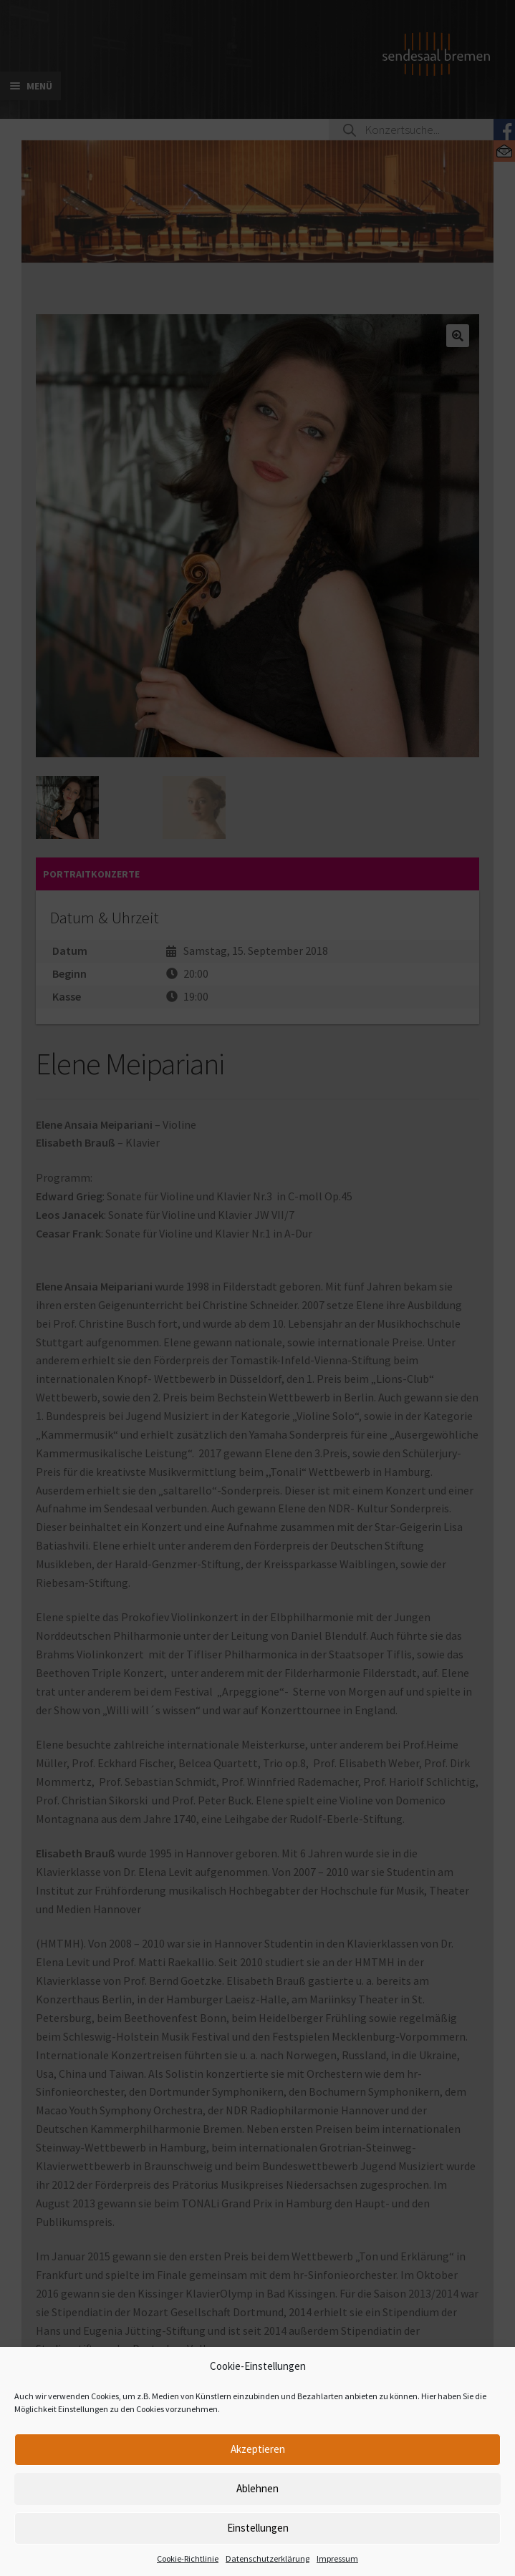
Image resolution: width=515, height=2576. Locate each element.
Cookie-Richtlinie (187, 2558)
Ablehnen (257, 2488)
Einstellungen (258, 2527)
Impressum (337, 2558)
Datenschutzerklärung (267, 2558)
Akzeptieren (258, 2449)
